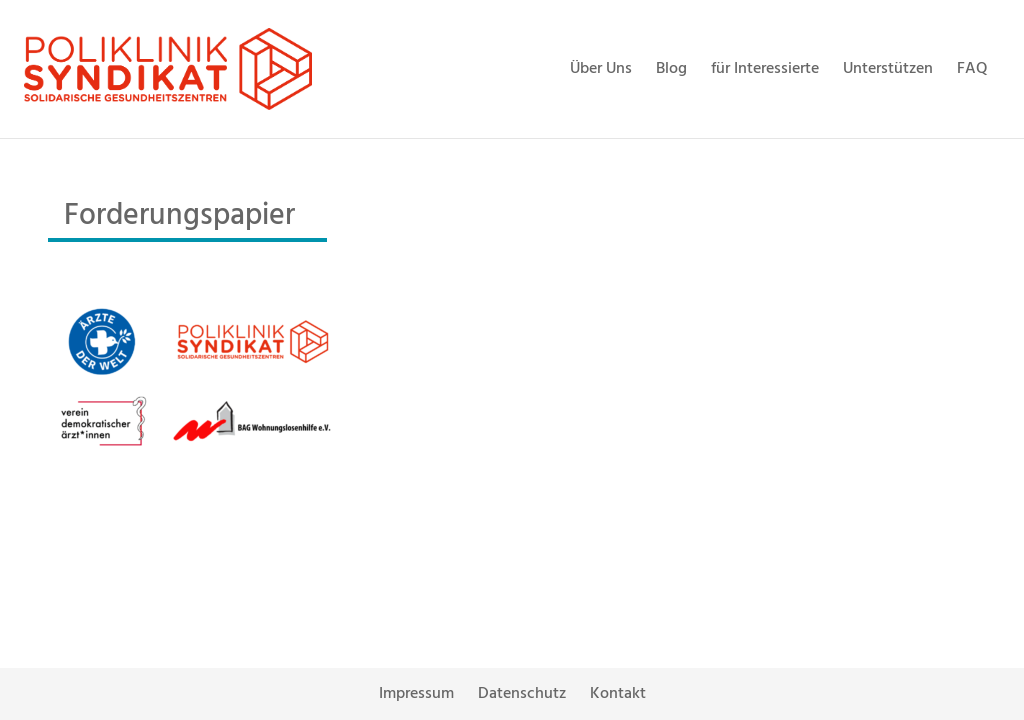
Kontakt (618, 694)
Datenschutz (522, 694)
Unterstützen (888, 69)
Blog (671, 69)
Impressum (416, 694)
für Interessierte (765, 69)
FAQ (972, 69)
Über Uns (601, 69)
